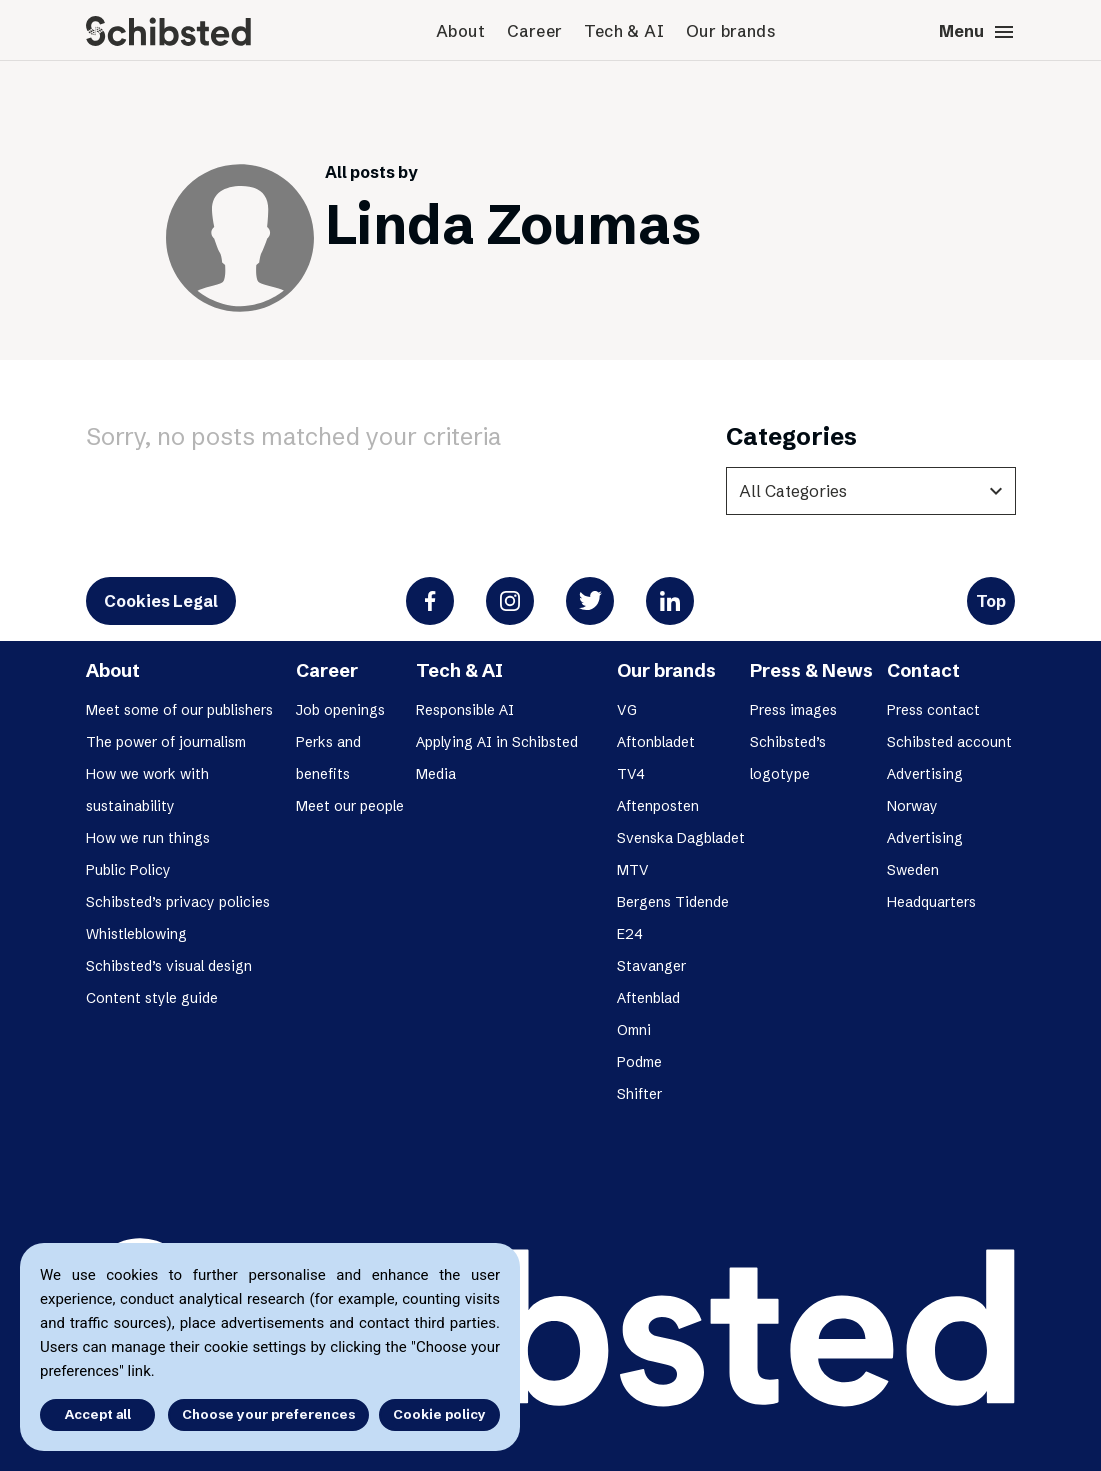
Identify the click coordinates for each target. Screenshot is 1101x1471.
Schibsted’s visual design (169, 966)
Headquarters (931, 902)
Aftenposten (658, 806)
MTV (633, 870)
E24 (630, 934)
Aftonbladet (656, 742)
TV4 (631, 774)
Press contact (933, 710)
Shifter (639, 1094)
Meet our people (350, 806)
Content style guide (152, 998)
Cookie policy (439, 1414)
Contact (923, 670)
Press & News (811, 670)
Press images (793, 710)
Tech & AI (624, 31)
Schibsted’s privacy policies (178, 902)
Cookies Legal (161, 601)
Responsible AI (465, 710)
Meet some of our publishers (179, 710)
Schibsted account (949, 742)
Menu (977, 32)
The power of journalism (166, 742)
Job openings (340, 710)
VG (627, 710)
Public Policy (128, 870)
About (460, 31)
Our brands (730, 31)
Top (991, 601)
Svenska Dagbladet (681, 838)
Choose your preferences (268, 1414)
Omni (634, 1030)
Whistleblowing (136, 934)
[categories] (871, 491)
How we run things (148, 838)
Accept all (98, 1414)
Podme (639, 1062)
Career (534, 31)
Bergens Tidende (673, 902)
